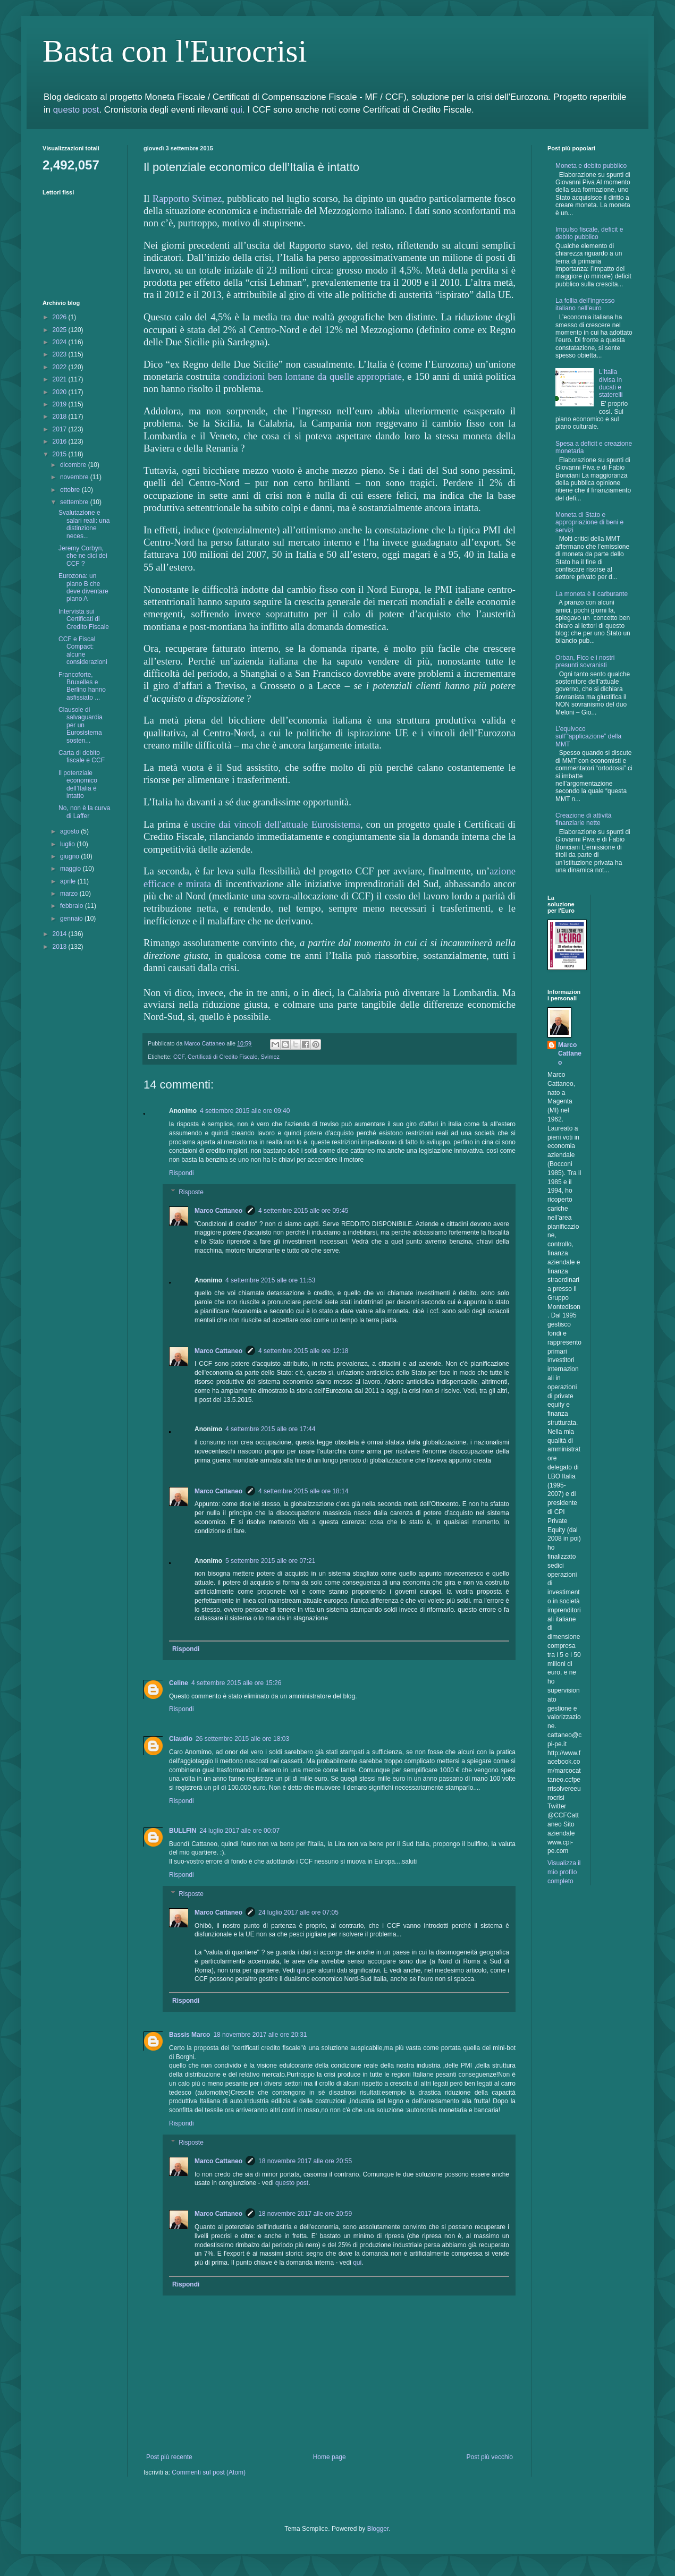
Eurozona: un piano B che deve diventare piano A (83, 587)
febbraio (72, 905)
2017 (61, 429)
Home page (329, 2457)
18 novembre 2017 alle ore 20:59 (305, 2213)
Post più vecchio (490, 2457)
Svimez (269, 1056)
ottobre (71, 490)
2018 (61, 416)
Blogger (378, 2528)
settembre (75, 502)
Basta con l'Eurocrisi (175, 51)
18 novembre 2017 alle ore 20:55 (305, 2161)
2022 (61, 367)
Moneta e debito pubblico (591, 165)
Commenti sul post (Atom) (209, 2472)
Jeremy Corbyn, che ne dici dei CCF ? (82, 556)
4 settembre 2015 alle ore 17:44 (270, 1429)
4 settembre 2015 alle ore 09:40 (245, 1111)
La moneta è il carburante (591, 594)
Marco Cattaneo (218, 1210)
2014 (61, 934)
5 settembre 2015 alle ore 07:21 (270, 1561)
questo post (76, 110)
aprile (69, 881)
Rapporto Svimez (187, 198)
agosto (70, 831)
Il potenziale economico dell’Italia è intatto (77, 784)
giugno (70, 856)
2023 (61, 354)
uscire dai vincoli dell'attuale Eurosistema (275, 824)
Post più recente (169, 2457)
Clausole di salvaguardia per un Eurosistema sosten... (80, 725)
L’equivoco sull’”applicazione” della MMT (588, 736)
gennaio (72, 918)
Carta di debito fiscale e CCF (81, 756)
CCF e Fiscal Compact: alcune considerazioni (82, 650)
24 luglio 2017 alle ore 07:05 (298, 1912)
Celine (178, 1683)
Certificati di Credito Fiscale (222, 1056)
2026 (61, 317)
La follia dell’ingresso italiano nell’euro (584, 304)
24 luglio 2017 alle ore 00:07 (239, 1830)
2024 (61, 342)
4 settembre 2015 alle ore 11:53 (270, 1280)
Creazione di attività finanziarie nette (583, 819)
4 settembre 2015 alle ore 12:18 (303, 1351)
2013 (61, 946)
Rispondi (181, 1173)
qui (236, 110)
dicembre (74, 465)
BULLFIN (182, 1830)
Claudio (180, 1738)
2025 (61, 330)
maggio (71, 868)
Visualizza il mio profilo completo (563, 1872)
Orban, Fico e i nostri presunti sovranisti (584, 661)
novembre (75, 477)
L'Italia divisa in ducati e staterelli (611, 383)
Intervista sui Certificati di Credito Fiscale (83, 619)
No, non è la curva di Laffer (84, 811)
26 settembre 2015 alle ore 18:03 (242, 1738)
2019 (61, 404)
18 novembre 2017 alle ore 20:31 (260, 2034)
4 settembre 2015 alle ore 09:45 (303, 1210)
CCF (178, 1056)
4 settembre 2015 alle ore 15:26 (236, 1683)
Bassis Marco (189, 2034)
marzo (70, 893)
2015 (61, 454)
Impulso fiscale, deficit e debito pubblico (589, 233)
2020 (61, 392)
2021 (61, 379)
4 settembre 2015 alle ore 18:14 (303, 1491)
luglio (68, 844)
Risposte (191, 1192)
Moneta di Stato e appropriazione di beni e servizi (589, 522)
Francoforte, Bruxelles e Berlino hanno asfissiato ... (82, 686)
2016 (61, 441)
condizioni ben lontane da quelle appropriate (312, 376)
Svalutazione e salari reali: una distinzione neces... (83, 524)
